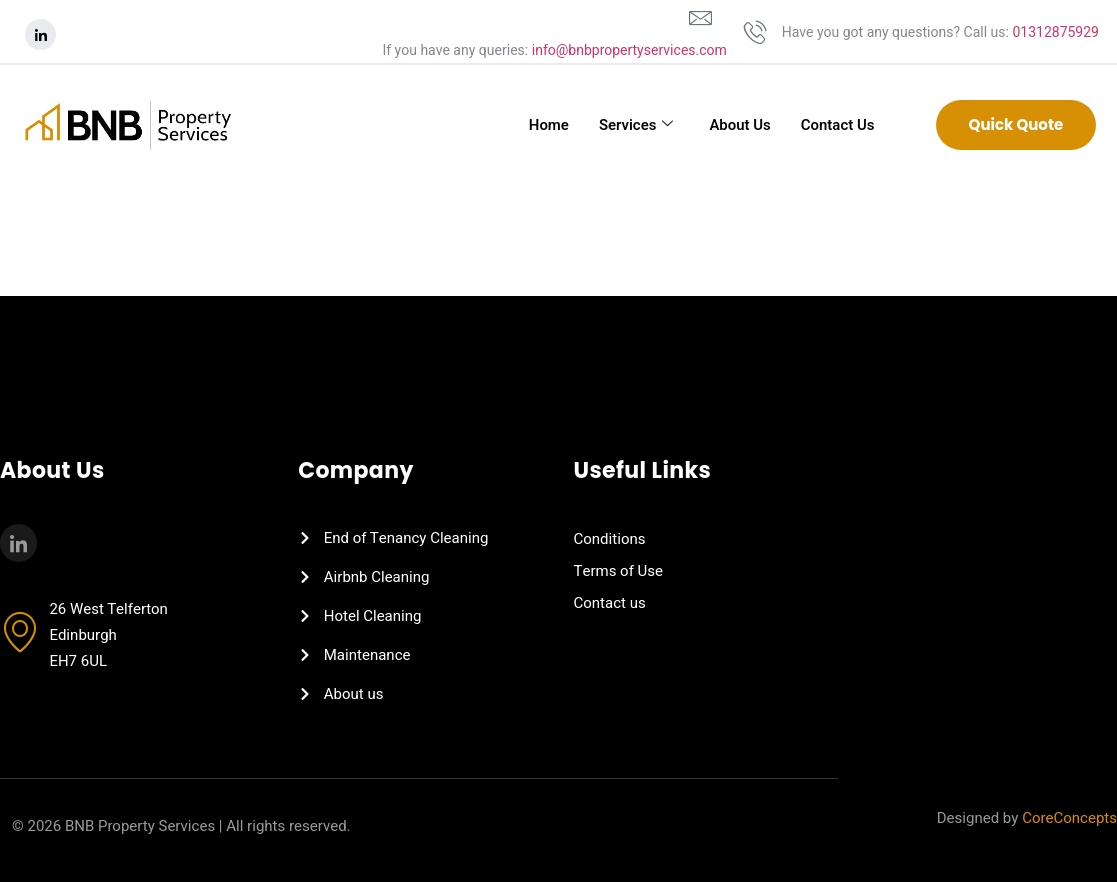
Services (635, 125)
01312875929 (1055, 32)
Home (548, 125)
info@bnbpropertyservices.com (629, 50)
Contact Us (837, 125)
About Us (740, 125)
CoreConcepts (1069, 818)
